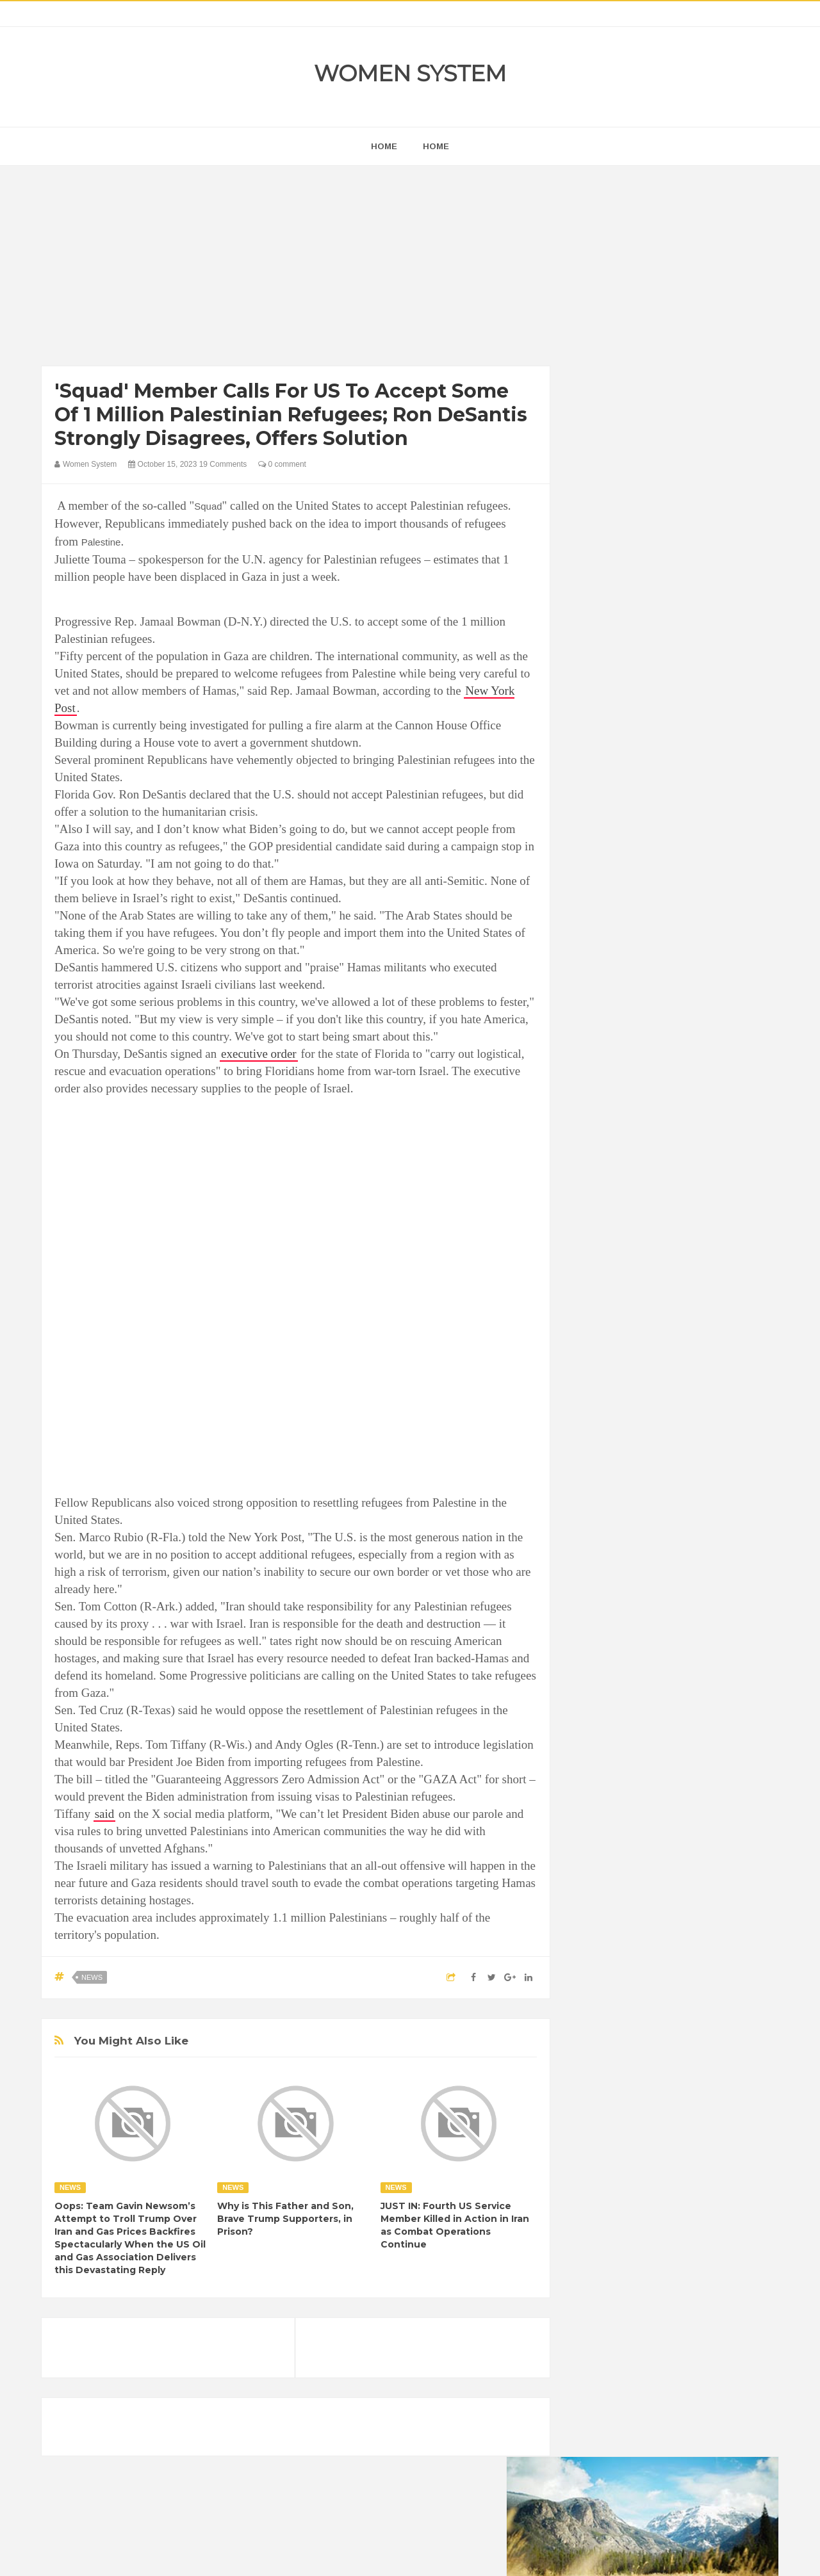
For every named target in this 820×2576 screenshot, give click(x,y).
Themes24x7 (448, 2554)
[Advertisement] (296, 269)
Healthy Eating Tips (621, 1641)
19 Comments (223, 464)
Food (684, 1619)
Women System (410, 73)
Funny (720, 1619)
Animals (647, 1575)
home (384, 146)
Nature (597, 1684)
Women (687, 1706)
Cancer (598, 1597)
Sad (710, 1684)
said (105, 1813)
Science (599, 1706)
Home (436, 146)
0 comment (282, 464)
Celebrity (643, 1597)
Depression (696, 1597)
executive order (259, 1053)
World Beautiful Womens (630, 1728)
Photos (674, 1684)
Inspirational (607, 1662)
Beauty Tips (699, 1575)
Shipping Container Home (642, 1451)
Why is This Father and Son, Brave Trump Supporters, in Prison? (285, 2218)
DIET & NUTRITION (622, 1619)
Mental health (725, 1662)
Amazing (601, 1575)
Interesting (664, 1662)
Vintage (644, 1706)
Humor (684, 1641)
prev (583, 822)
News (91, 1977)
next (593, 822)
